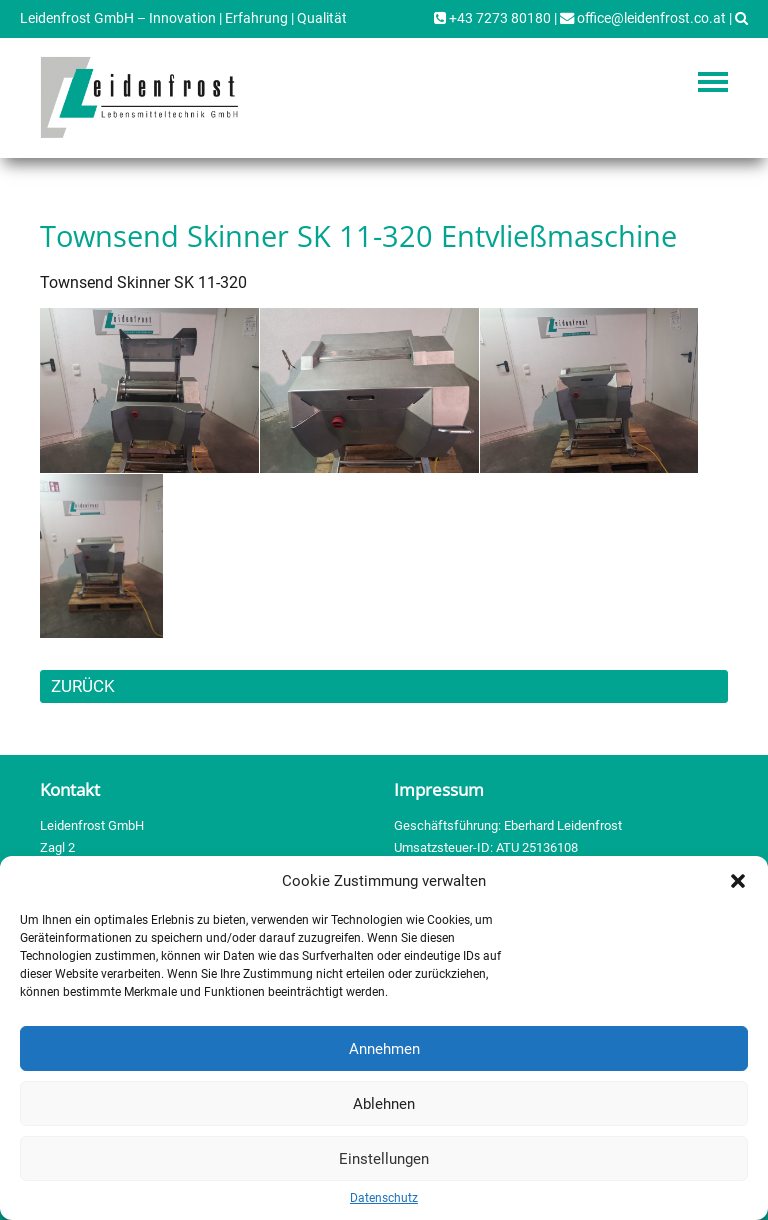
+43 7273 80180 (492, 18)
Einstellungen (384, 1159)
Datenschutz (384, 1198)
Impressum (439, 789)
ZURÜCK (83, 686)
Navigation (713, 82)
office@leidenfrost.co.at (643, 18)
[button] (738, 881)
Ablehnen (384, 1104)
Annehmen (384, 1049)
